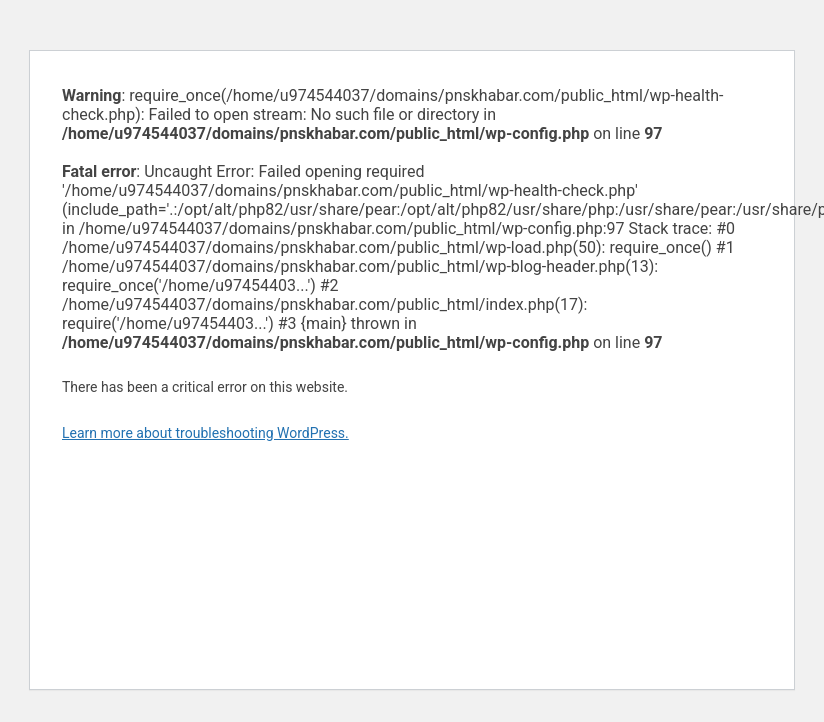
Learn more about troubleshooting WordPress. (205, 433)
